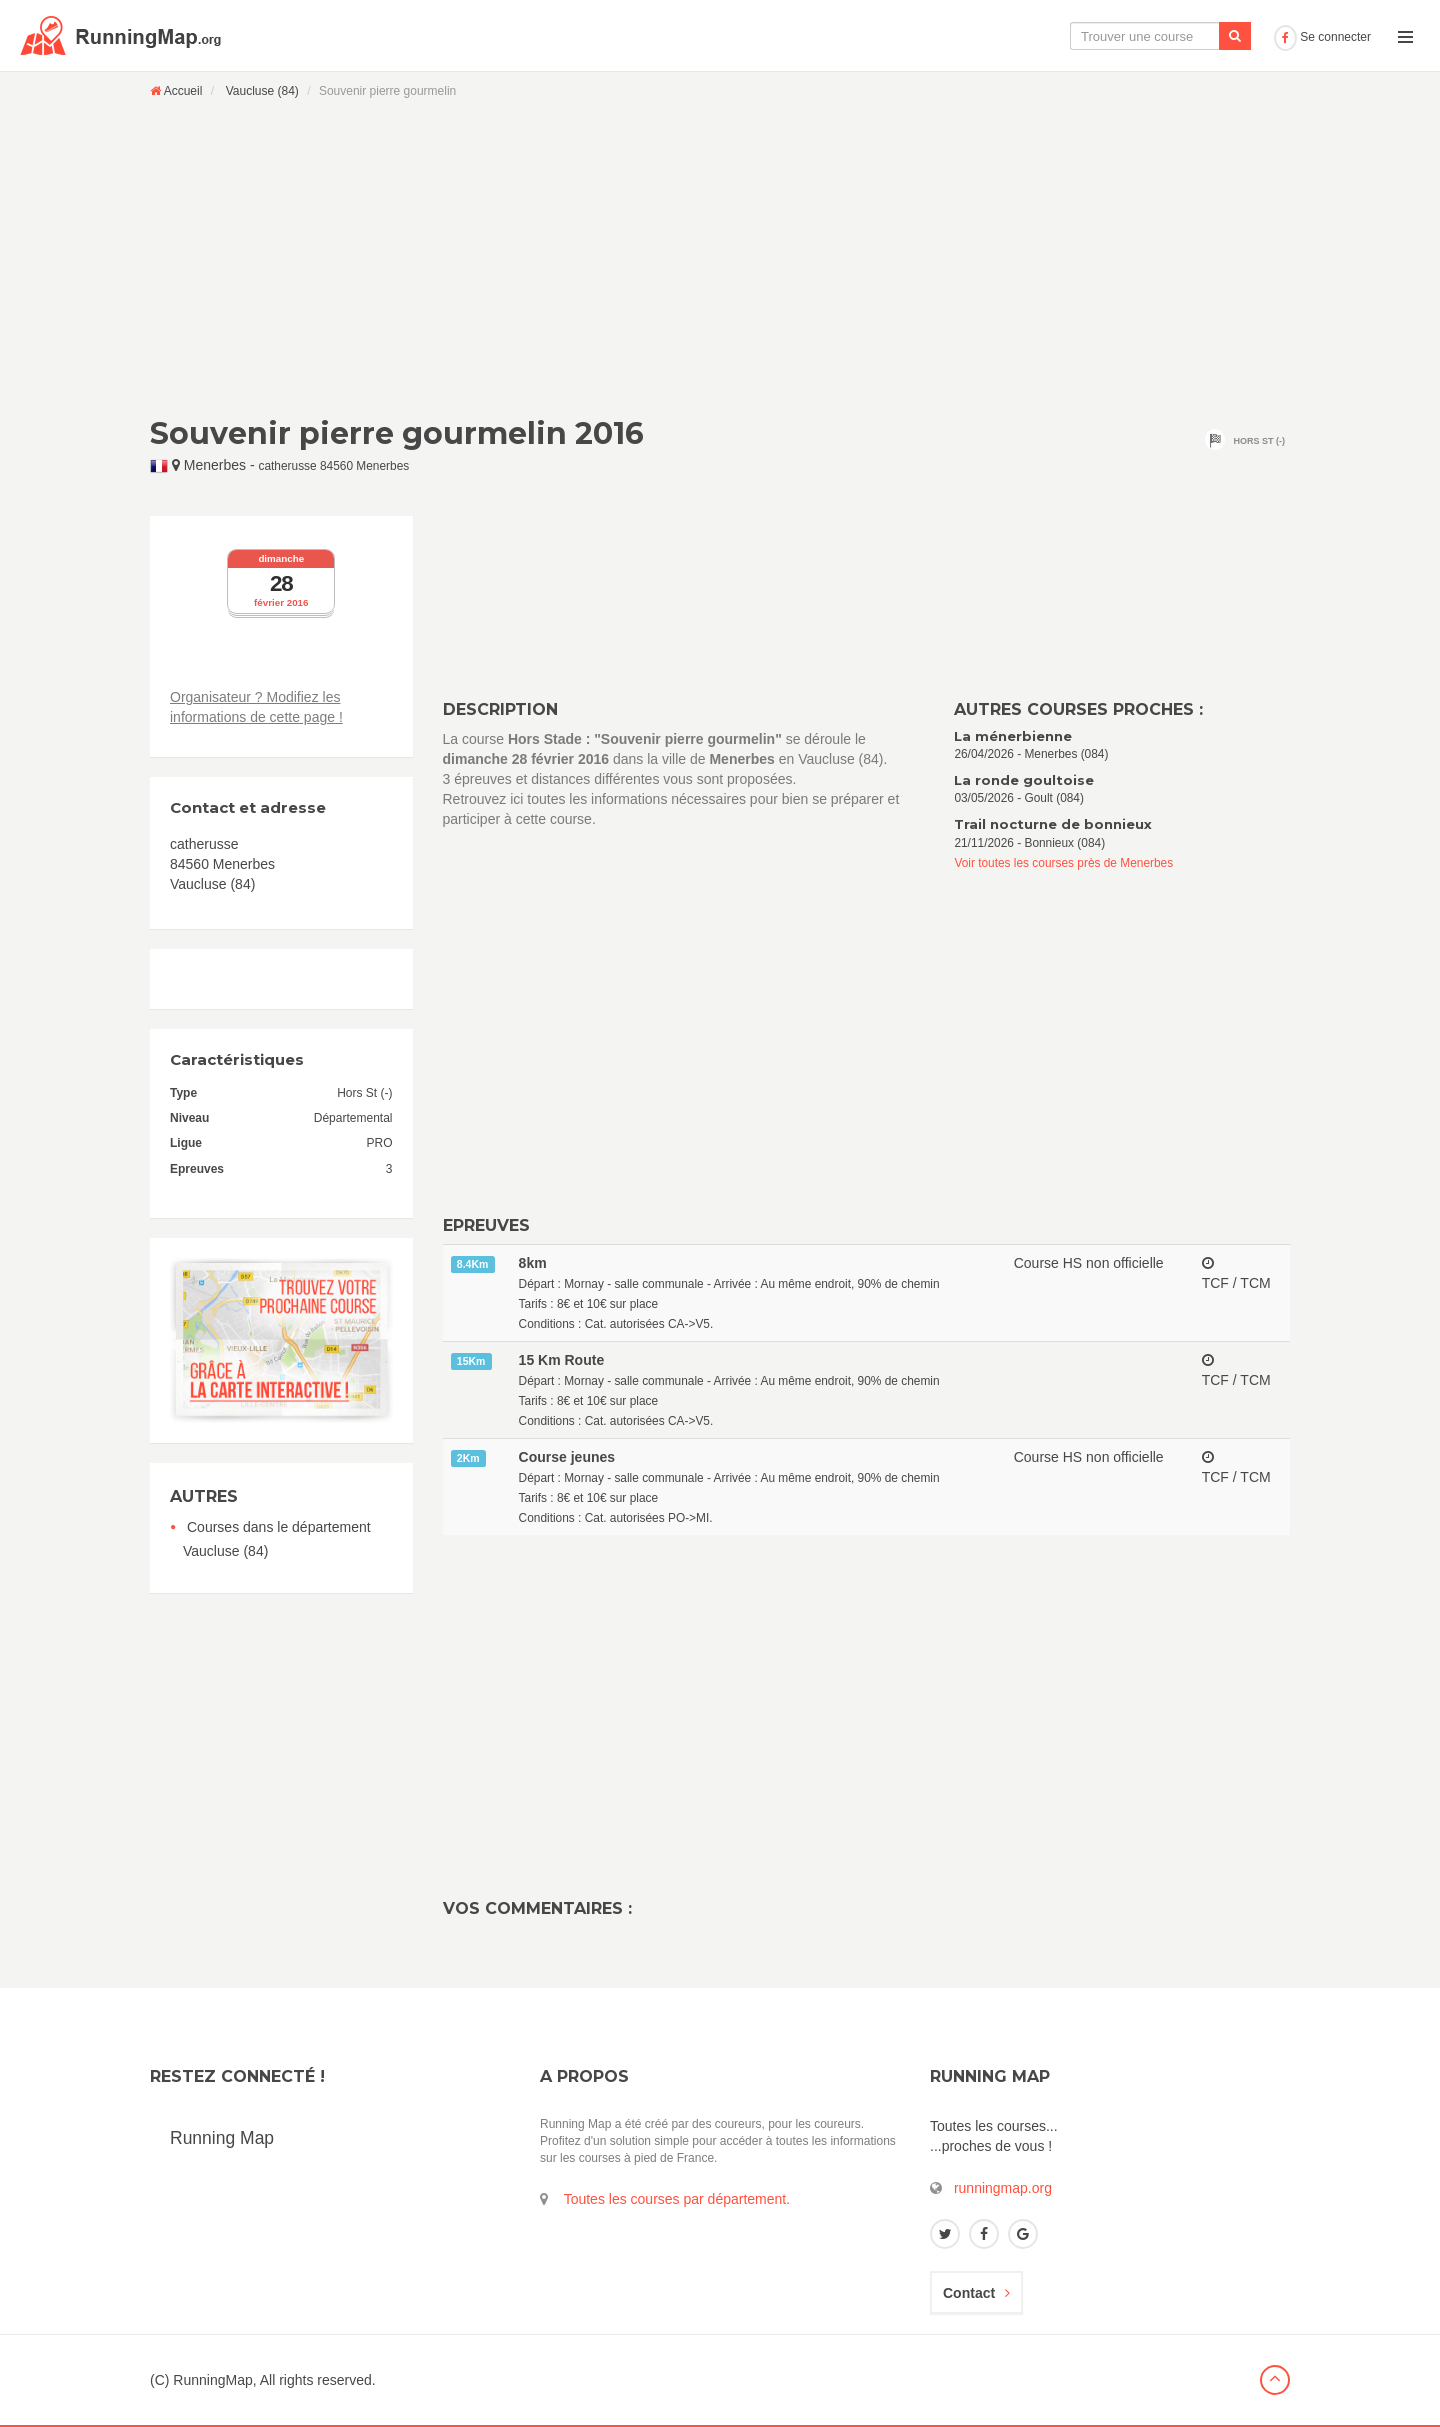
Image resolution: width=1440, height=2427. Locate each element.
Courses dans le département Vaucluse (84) (277, 1539)
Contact (976, 2293)
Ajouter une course (1196, 36)
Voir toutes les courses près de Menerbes (1063, 863)
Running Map (222, 2138)
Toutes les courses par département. (677, 2199)
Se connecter (1322, 37)
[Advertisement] (720, 257)
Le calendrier (1067, 36)
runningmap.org (1003, 2188)
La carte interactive (935, 36)
